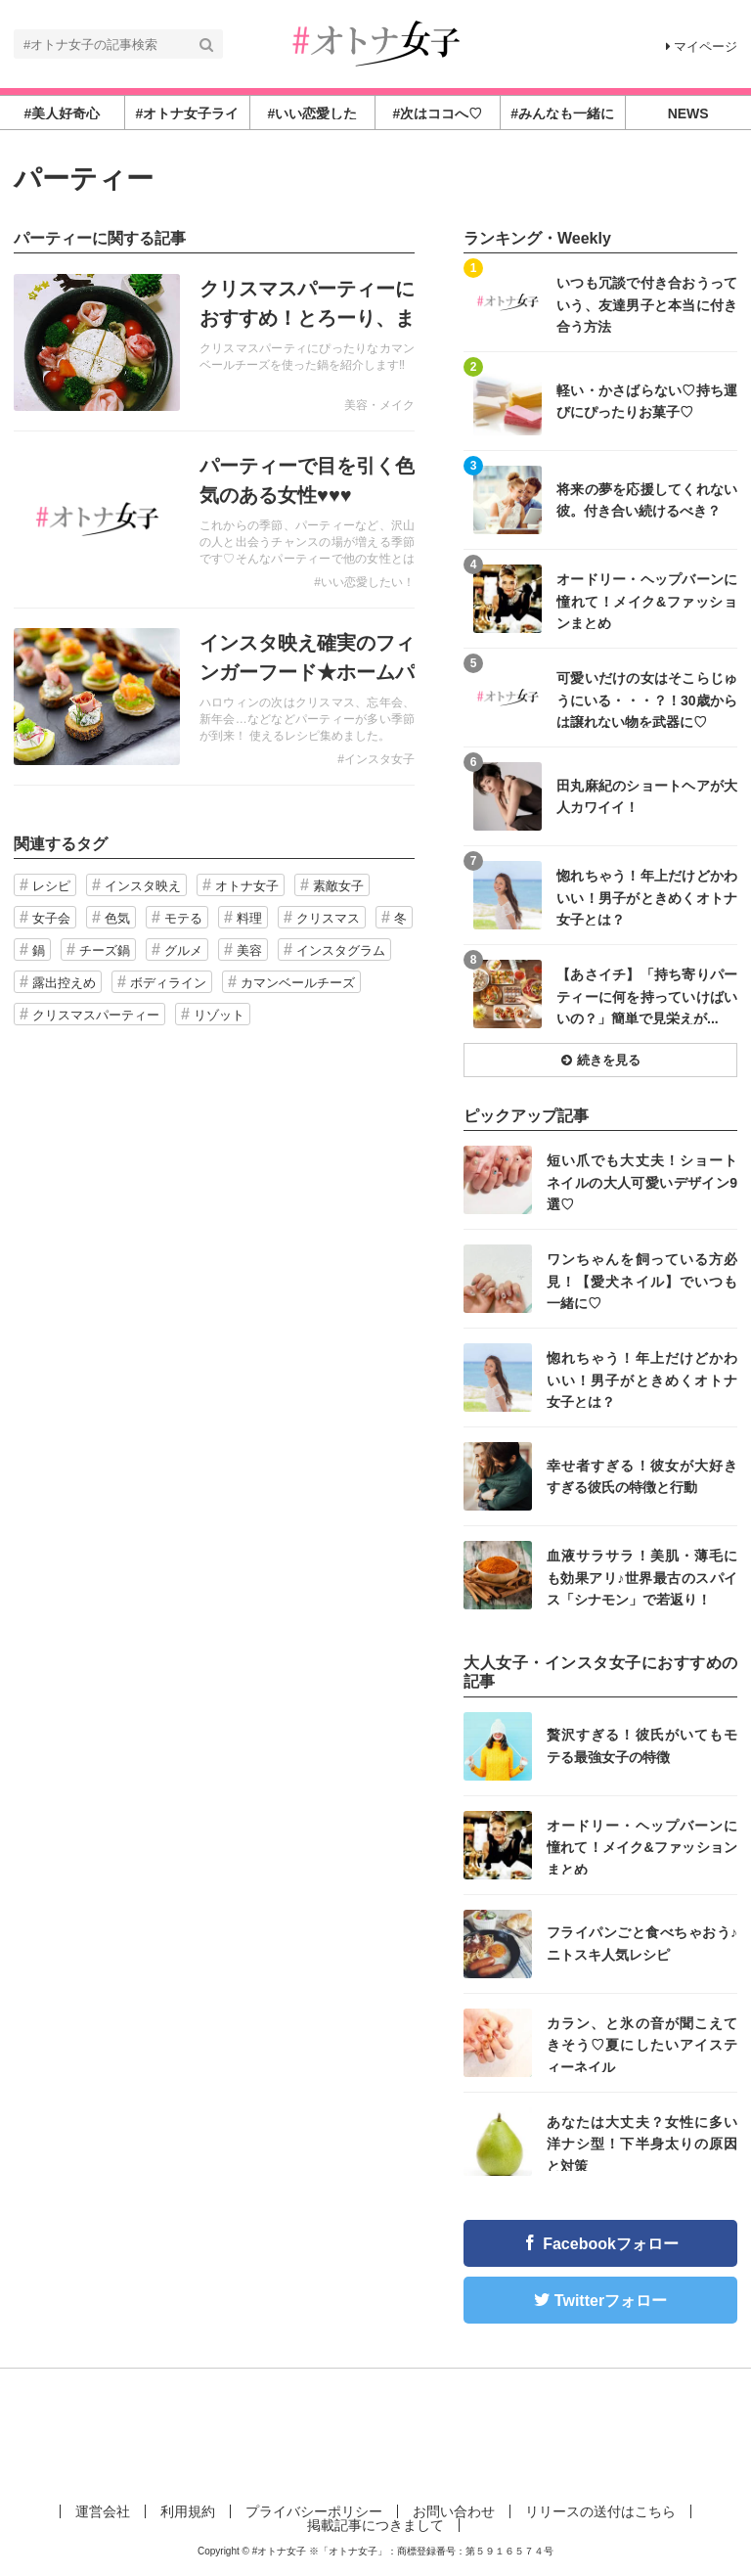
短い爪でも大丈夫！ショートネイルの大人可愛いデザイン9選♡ (642, 1181)
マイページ (701, 46)
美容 (249, 950)
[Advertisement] (375, 2432)
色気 (117, 918)
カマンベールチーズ (298, 982)
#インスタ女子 (376, 759)
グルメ (183, 950)
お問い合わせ (454, 2511)
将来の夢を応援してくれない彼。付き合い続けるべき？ (646, 500)
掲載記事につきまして (375, 2525)
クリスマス (328, 918)
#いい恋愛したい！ (364, 582)
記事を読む (214, 342)
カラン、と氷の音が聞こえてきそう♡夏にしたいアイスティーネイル (642, 2044)
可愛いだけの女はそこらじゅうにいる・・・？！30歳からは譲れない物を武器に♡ (646, 699)
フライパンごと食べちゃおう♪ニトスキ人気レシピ (642, 1943)
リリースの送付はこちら (600, 2511)
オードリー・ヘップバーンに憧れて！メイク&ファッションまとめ (646, 600)
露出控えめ (64, 982)
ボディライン (168, 982)
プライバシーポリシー (313, 2511)
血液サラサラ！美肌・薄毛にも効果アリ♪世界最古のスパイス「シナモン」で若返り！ (642, 1576)
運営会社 (102, 2511)
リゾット (219, 1015)
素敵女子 (338, 886)
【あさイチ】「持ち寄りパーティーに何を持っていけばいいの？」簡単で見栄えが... (646, 995)
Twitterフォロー (610, 2300)
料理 (249, 918)
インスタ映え (143, 886)
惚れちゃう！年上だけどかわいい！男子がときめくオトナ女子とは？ (646, 897)
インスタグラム (340, 950)
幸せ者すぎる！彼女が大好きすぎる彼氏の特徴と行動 (642, 1476)
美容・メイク (379, 405)
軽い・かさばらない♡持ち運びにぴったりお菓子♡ (646, 401)
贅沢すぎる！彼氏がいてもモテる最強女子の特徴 (642, 1745)
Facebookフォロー (611, 2244)
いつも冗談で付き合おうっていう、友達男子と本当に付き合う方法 (646, 304)
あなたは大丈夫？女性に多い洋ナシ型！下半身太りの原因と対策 (642, 2143)
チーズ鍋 (104, 950)
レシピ (51, 886)
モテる (183, 918)
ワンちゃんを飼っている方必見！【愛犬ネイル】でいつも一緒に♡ (642, 1280)
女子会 (51, 918)
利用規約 (187, 2511)
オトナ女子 (247, 886)
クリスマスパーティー (95, 1015)
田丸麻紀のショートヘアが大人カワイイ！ (646, 796)
